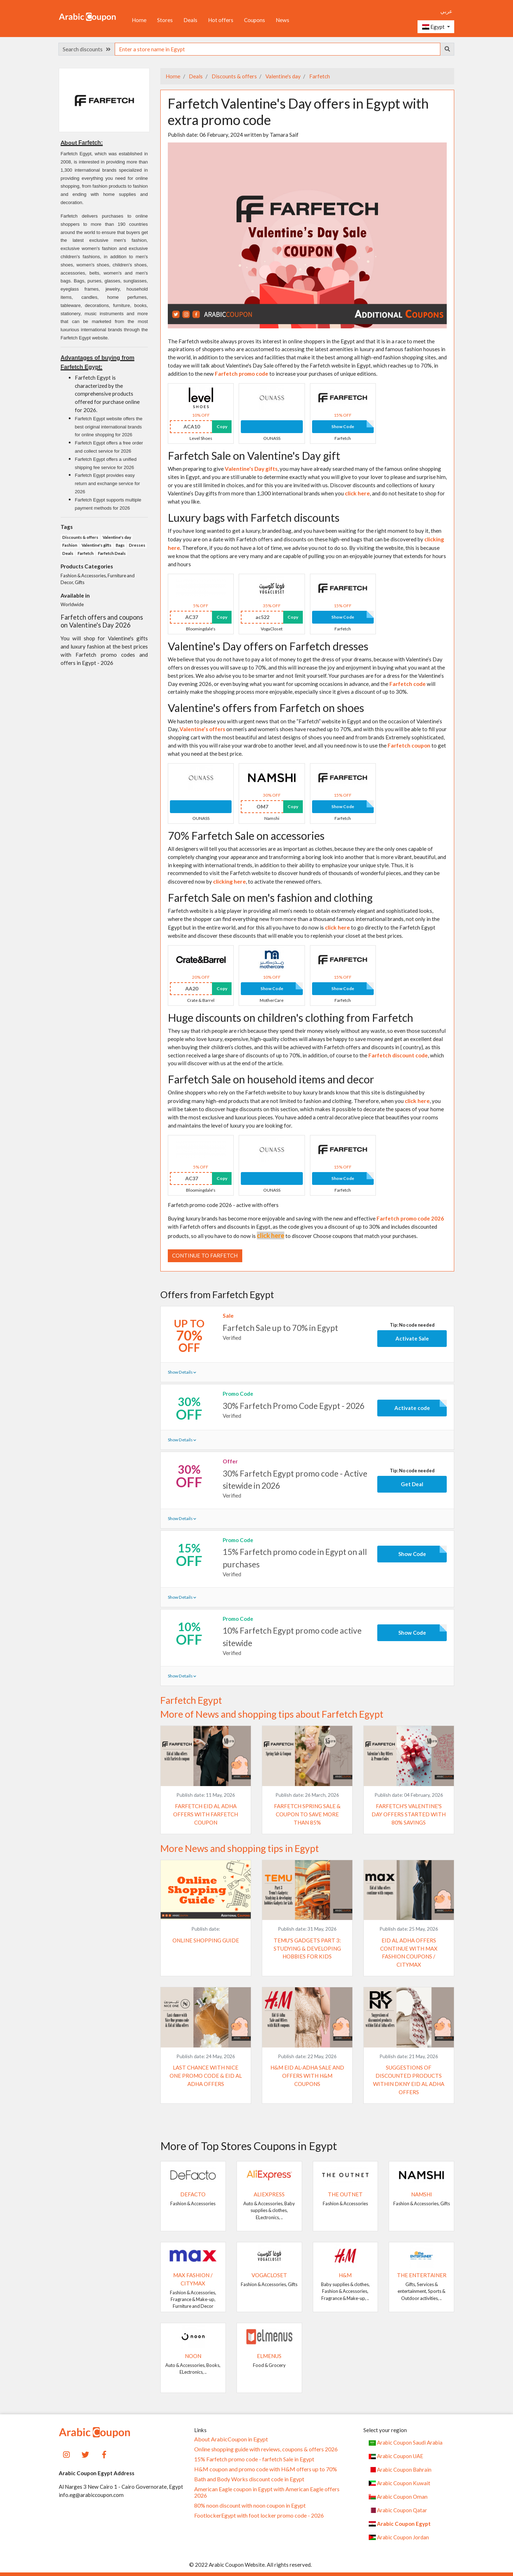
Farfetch (319, 76)
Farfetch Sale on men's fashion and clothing (270, 897)
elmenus (269, 2356)
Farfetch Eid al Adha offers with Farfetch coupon (205, 1814)
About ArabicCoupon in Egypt (231, 2439)
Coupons (254, 20)
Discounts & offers (234, 76)
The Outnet (345, 2194)
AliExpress (269, 2194)
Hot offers (220, 20)
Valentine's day (282, 76)
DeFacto (193, 2194)
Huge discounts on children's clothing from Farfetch (290, 1017)
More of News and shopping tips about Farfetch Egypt (271, 1714)
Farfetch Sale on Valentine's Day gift (254, 455)
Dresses (137, 545)
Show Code (342, 426)
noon (193, 2356)
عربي (446, 11)
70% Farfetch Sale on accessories (246, 835)
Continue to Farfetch (205, 1255)
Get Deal (412, 1484)
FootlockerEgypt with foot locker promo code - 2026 (259, 2515)
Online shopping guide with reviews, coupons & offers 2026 (266, 2449)
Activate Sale (412, 1338)
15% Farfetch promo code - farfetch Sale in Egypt (254, 2459)
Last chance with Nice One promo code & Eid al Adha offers (206, 2075)
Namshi (421, 2194)
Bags (120, 545)
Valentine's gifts (97, 545)
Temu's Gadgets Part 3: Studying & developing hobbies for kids (307, 1948)
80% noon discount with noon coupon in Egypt (250, 2505)
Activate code (412, 1408)
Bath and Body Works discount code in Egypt (249, 2479)
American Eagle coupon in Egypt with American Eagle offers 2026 (267, 2492)
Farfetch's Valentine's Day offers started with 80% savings (409, 1814)
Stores (165, 20)
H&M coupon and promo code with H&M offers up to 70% (265, 2469)
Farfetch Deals (112, 553)
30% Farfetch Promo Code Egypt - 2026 (293, 1406)
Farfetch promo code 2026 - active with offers (223, 1205)
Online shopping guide (205, 1940)
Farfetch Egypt (191, 1700)
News (282, 20)
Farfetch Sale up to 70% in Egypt (280, 1328)
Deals (190, 20)
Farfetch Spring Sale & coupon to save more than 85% (307, 1814)
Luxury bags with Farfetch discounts (254, 517)
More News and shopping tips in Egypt (239, 1848)
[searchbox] (277, 49)
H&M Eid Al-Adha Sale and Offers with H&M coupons (307, 2075)
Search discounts (86, 49)
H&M (345, 2275)
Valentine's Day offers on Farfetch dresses (268, 646)
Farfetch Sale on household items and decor (271, 1079)
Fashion (69, 545)
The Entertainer (421, 2275)
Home (139, 20)
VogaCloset (269, 2275)
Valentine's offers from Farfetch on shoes (266, 707)
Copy (222, 426)
